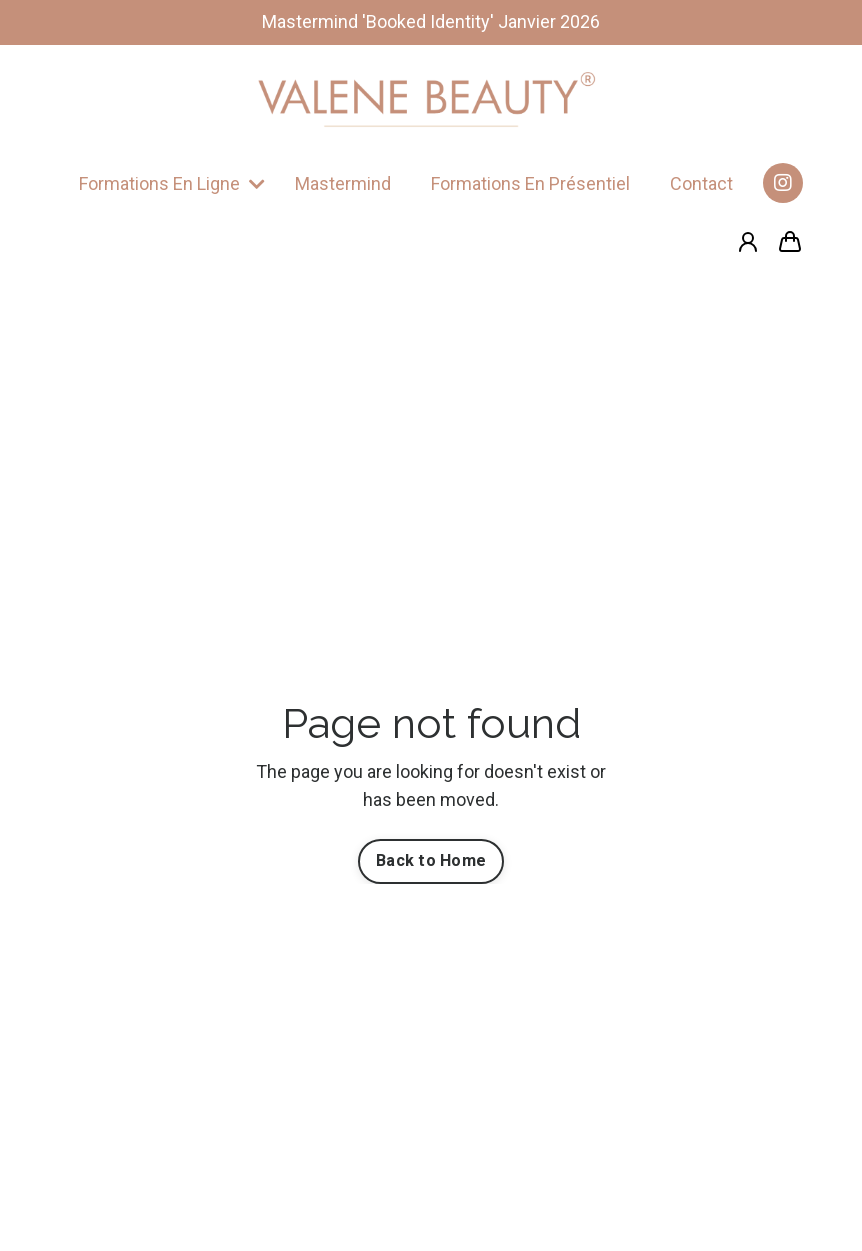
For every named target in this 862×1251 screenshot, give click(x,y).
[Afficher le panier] (790, 242)
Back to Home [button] (431, 860)
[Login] (748, 242)
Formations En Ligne (172, 183)
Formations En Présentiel (530, 183)
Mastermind (343, 183)
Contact (701, 183)
